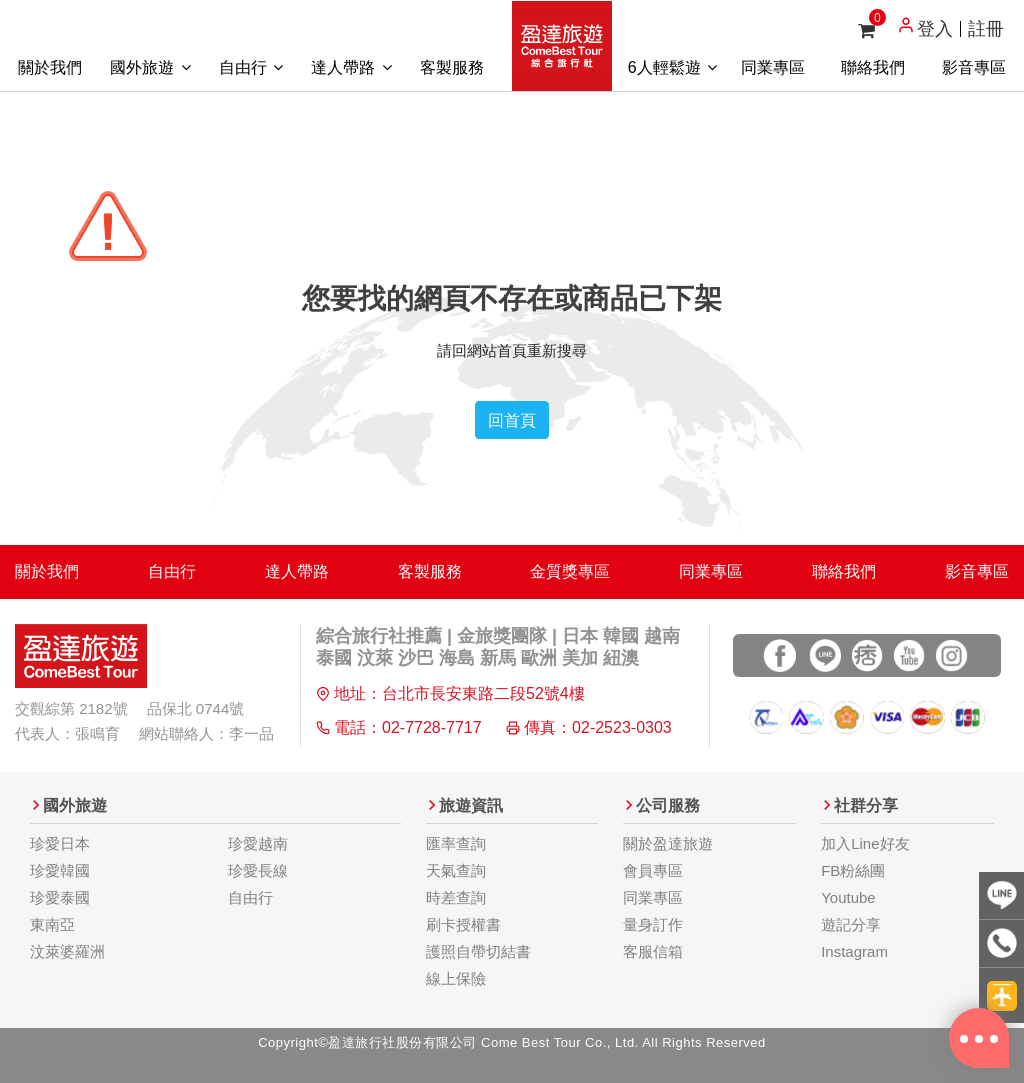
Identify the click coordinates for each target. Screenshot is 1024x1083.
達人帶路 (351, 67)
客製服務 (452, 67)
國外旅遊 (150, 67)
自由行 (251, 67)
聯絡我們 (873, 67)
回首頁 (512, 420)
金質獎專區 (570, 571)
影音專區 (974, 67)
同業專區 (773, 67)
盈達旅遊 (562, 46)
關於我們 (50, 67)
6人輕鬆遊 (672, 67)
